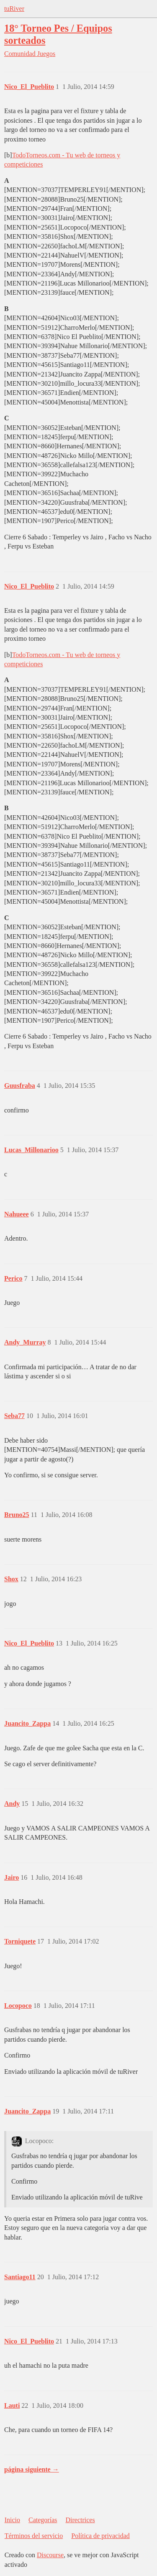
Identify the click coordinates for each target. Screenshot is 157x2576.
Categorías (42, 2519)
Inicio (12, 2519)
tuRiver (14, 8)
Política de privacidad (100, 2535)
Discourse (50, 2554)
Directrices (80, 2519)
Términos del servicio (34, 2535)
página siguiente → (31, 2469)
